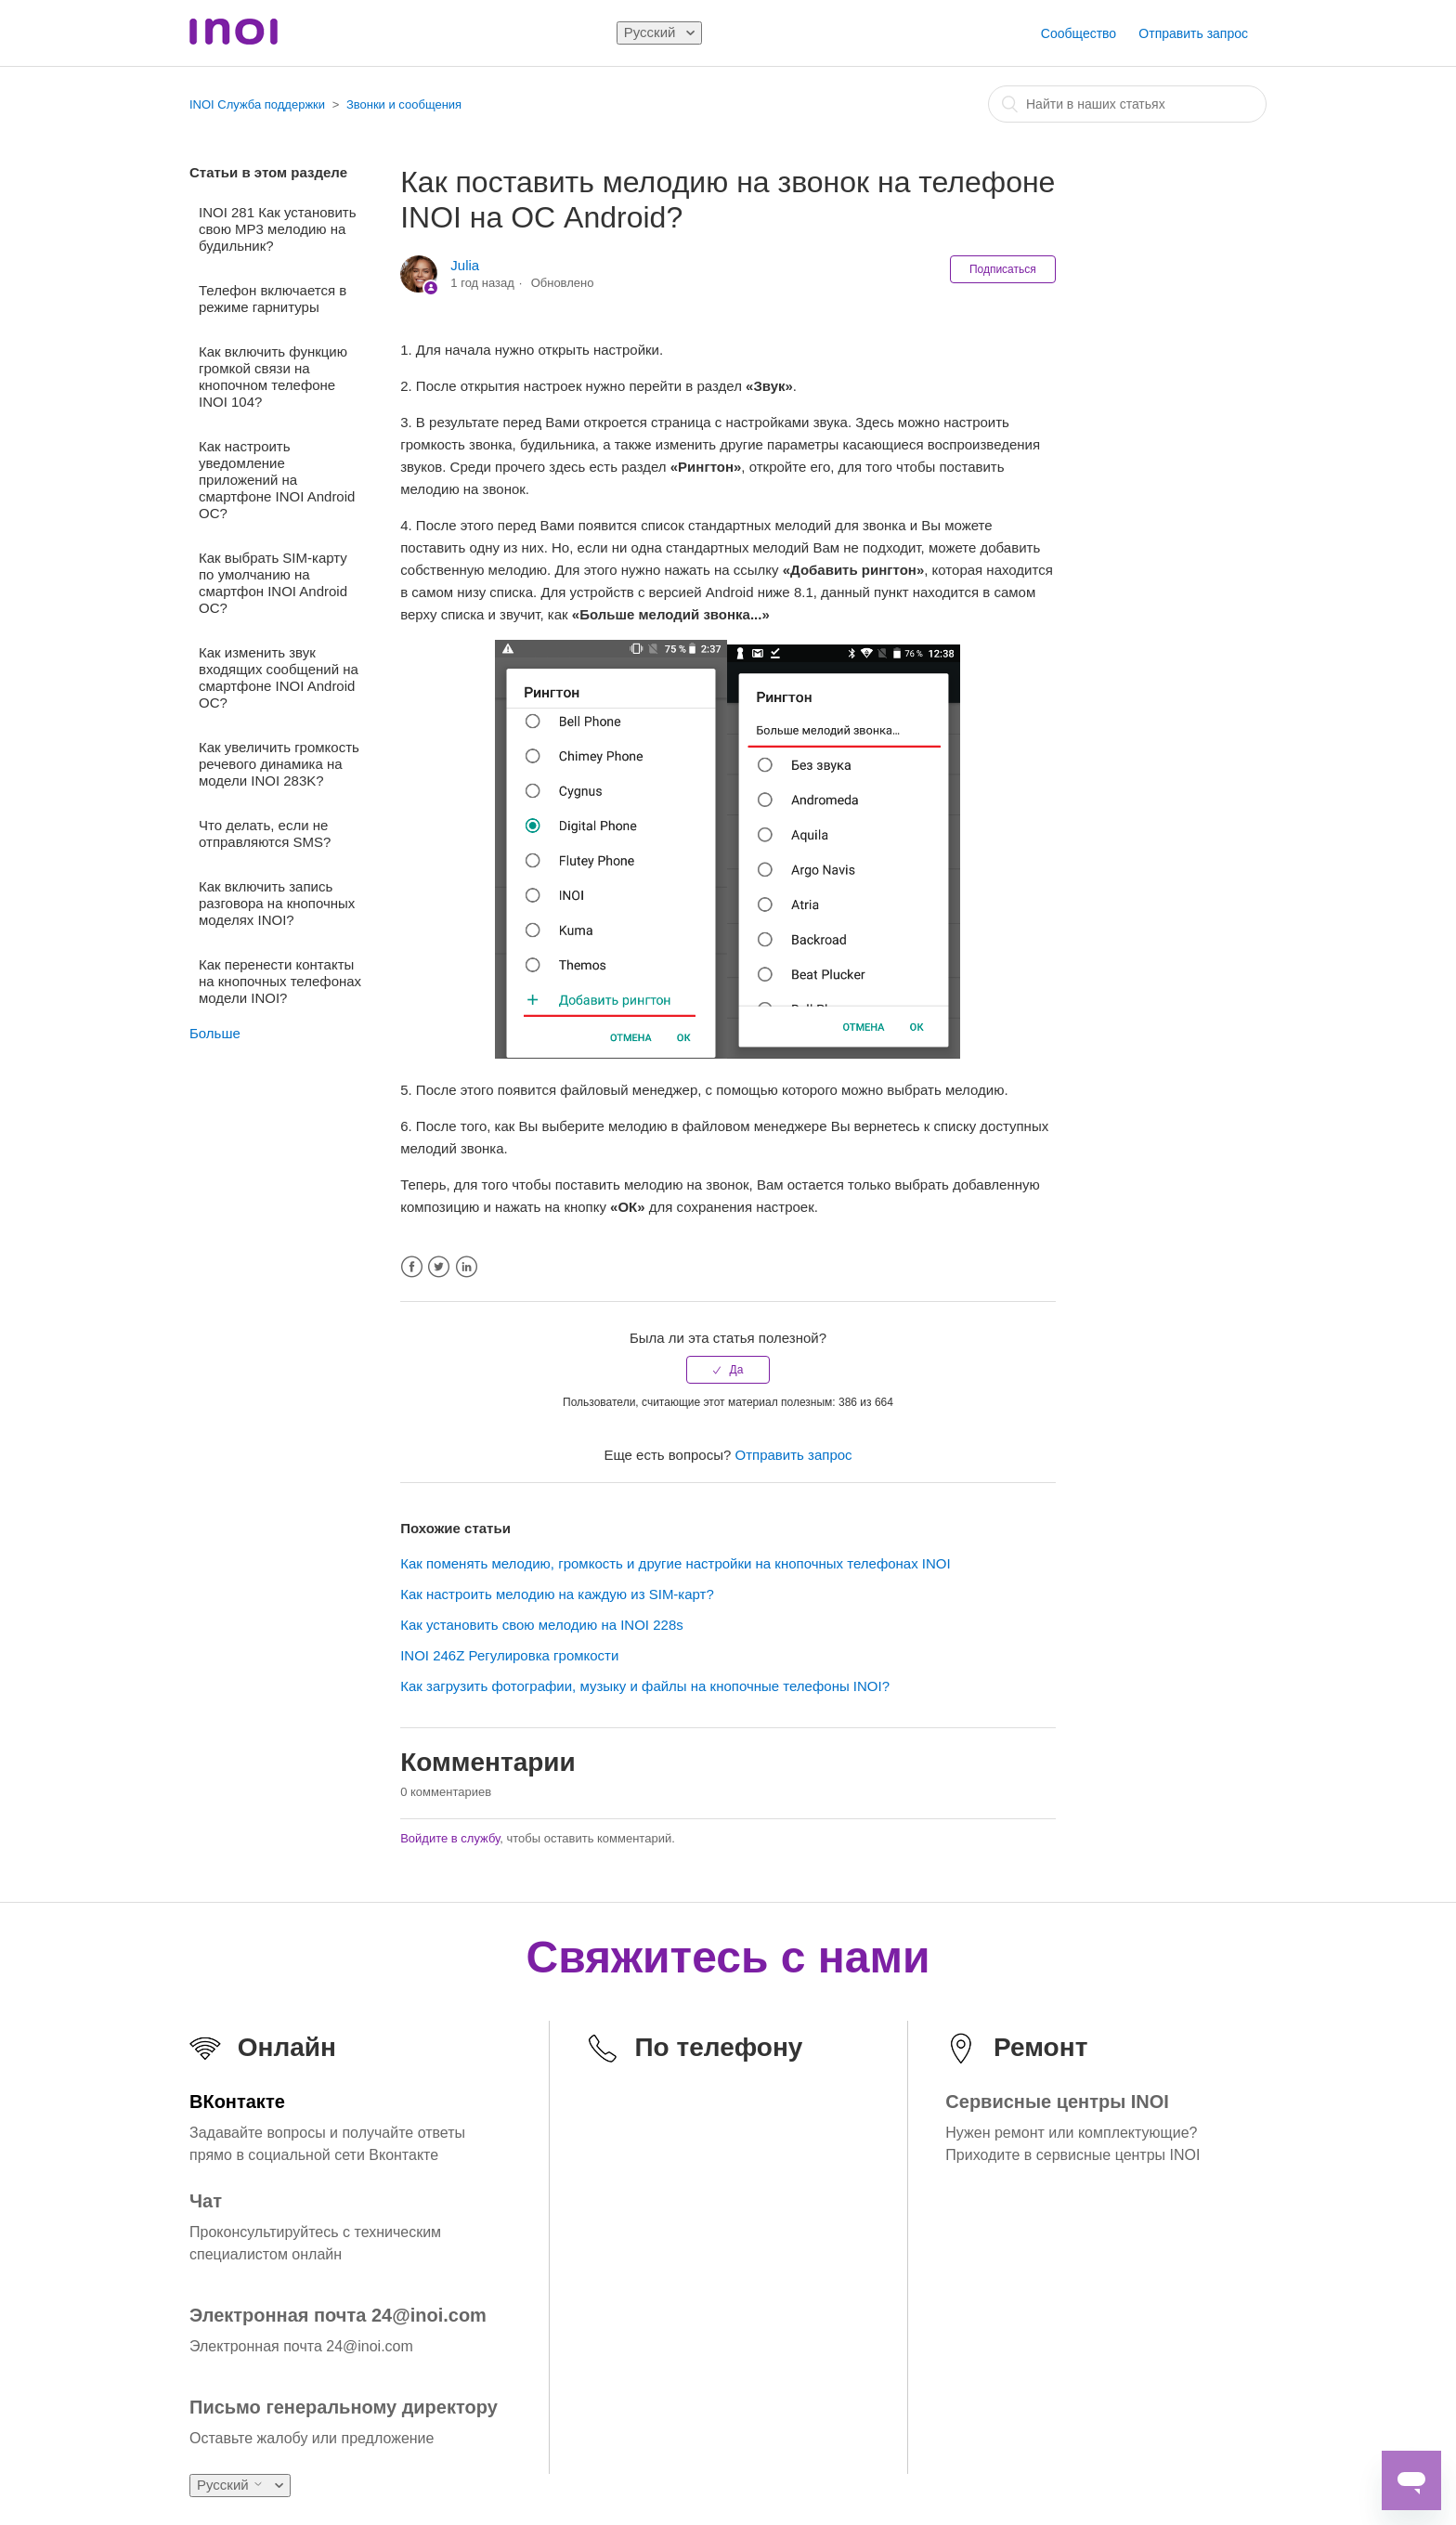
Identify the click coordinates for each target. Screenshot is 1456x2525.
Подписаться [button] (1002, 269)
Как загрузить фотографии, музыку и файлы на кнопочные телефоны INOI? (645, 1686)
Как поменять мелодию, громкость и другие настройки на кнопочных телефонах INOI (675, 1563)
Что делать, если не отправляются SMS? (265, 833)
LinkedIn (466, 1267)
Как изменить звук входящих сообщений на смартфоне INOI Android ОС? (278, 677)
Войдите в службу (450, 1838)
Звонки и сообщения (404, 104)
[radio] (728, 1370)
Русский (652, 32)
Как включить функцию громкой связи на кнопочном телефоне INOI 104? (273, 377)
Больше (214, 1033)
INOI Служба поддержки (257, 104)
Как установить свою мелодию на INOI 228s (541, 1625)
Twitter (438, 1267)
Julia (464, 265)
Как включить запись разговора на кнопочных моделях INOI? (277, 903)
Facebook (411, 1267)
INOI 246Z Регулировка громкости (509, 1655)
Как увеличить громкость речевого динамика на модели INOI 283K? (279, 763)
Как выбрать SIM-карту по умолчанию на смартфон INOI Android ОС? (273, 583)
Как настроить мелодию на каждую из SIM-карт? (557, 1594)
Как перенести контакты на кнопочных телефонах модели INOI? (280, 981)
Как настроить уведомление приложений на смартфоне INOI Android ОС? (277, 479)
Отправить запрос (1193, 33)
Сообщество (1078, 33)
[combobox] (1127, 104)
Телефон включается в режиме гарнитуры (272, 298)
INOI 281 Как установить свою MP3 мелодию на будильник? (278, 229)
